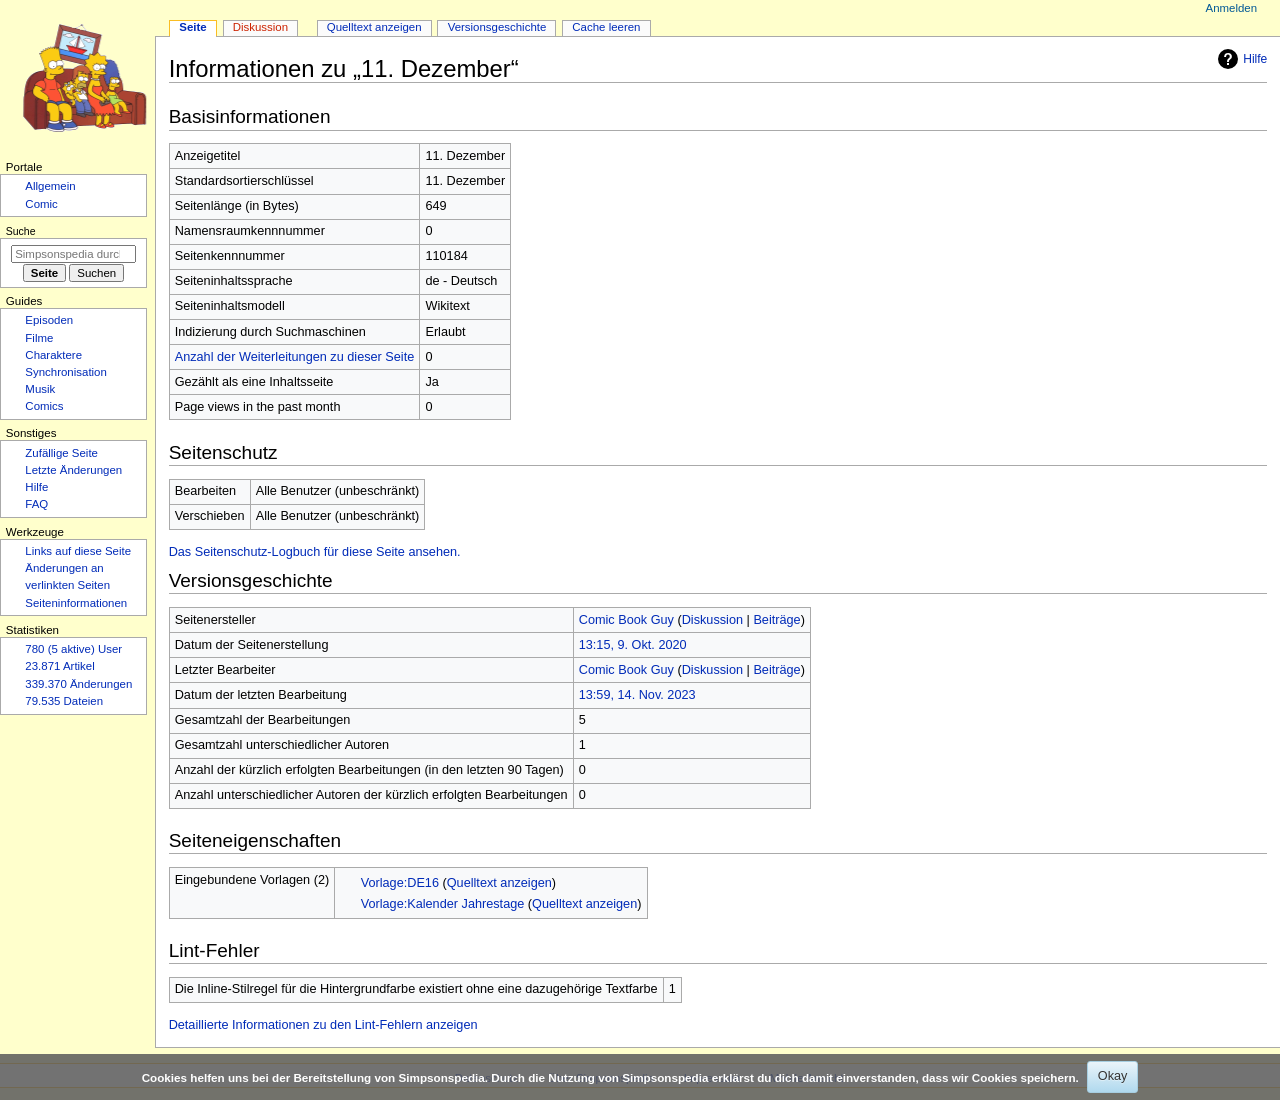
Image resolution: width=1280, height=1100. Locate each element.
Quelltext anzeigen (499, 883)
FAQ (36, 504)
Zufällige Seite (61, 453)
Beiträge (776, 620)
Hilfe (1240, 59)
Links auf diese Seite (78, 551)
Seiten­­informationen (76, 603)
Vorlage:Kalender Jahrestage (443, 904)
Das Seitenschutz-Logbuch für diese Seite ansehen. (315, 552)
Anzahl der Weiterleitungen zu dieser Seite (295, 357)
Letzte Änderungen (73, 470)
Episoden (49, 320)
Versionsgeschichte (497, 27)
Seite (192, 27)
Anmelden (1232, 8)
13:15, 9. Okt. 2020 (633, 645)
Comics (44, 406)
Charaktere (53, 355)
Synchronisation (66, 372)
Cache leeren (606, 27)
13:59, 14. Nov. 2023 (637, 695)
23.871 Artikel (59, 666)
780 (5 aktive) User (73, 649)
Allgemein (50, 186)
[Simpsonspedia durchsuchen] (73, 254)
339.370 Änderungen (78, 684)
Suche (21, 231)
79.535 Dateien (64, 701)
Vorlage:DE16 (400, 883)
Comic (41, 204)
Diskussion (712, 620)
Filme (39, 338)
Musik (40, 389)
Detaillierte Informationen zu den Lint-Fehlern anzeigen (323, 1025)
